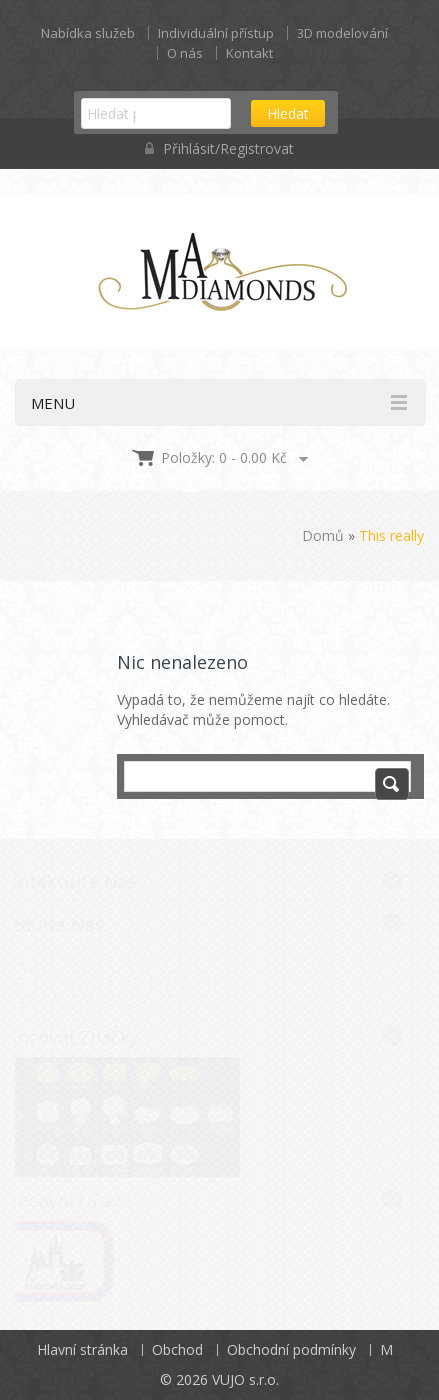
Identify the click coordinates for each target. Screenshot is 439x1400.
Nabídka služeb (88, 33)
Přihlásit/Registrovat (219, 148)
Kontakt (249, 53)
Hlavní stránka (82, 1349)
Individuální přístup (216, 33)
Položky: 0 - (224, 457)
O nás (185, 53)
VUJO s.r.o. (245, 1379)
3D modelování (342, 33)
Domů (323, 535)
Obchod (177, 1349)
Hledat (288, 113)
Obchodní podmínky (291, 1349)
